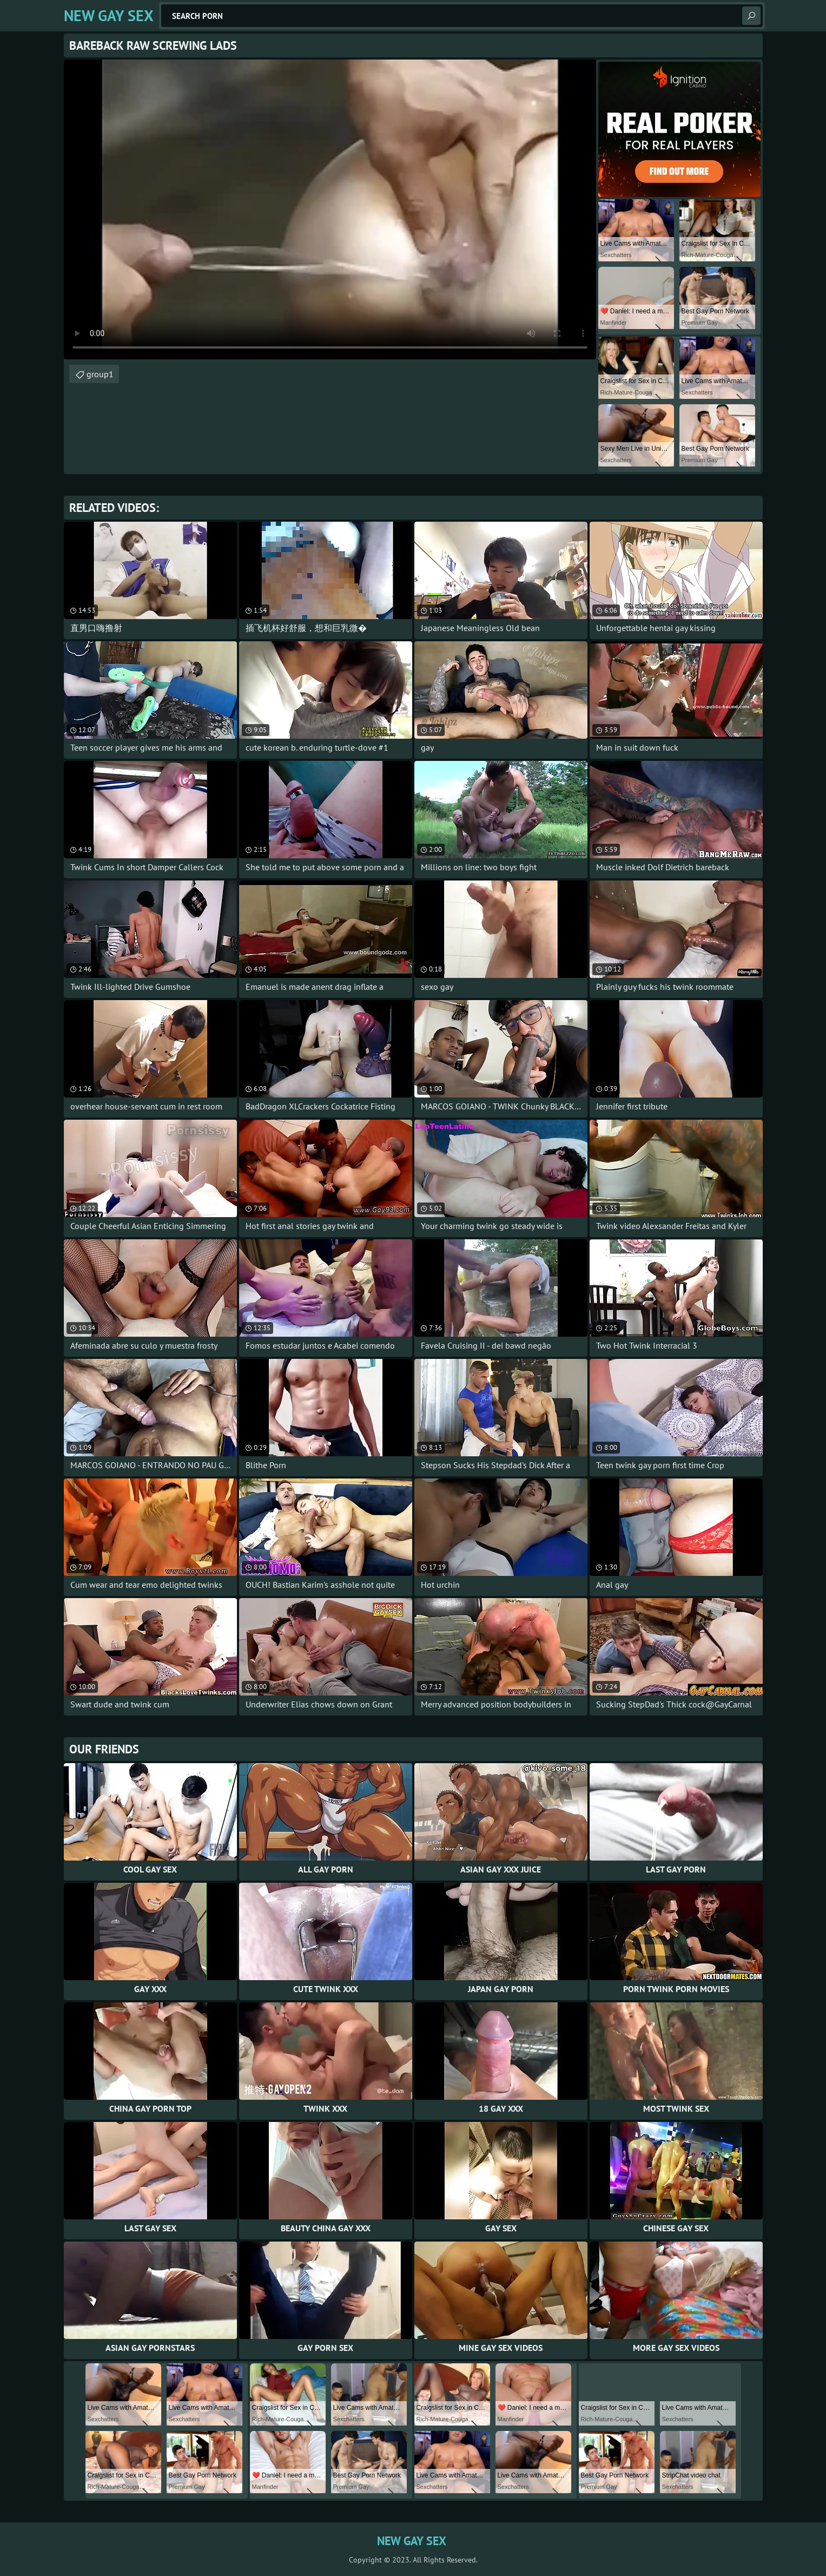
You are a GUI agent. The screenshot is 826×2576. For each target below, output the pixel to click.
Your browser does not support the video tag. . (330, 209)
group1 (100, 374)
